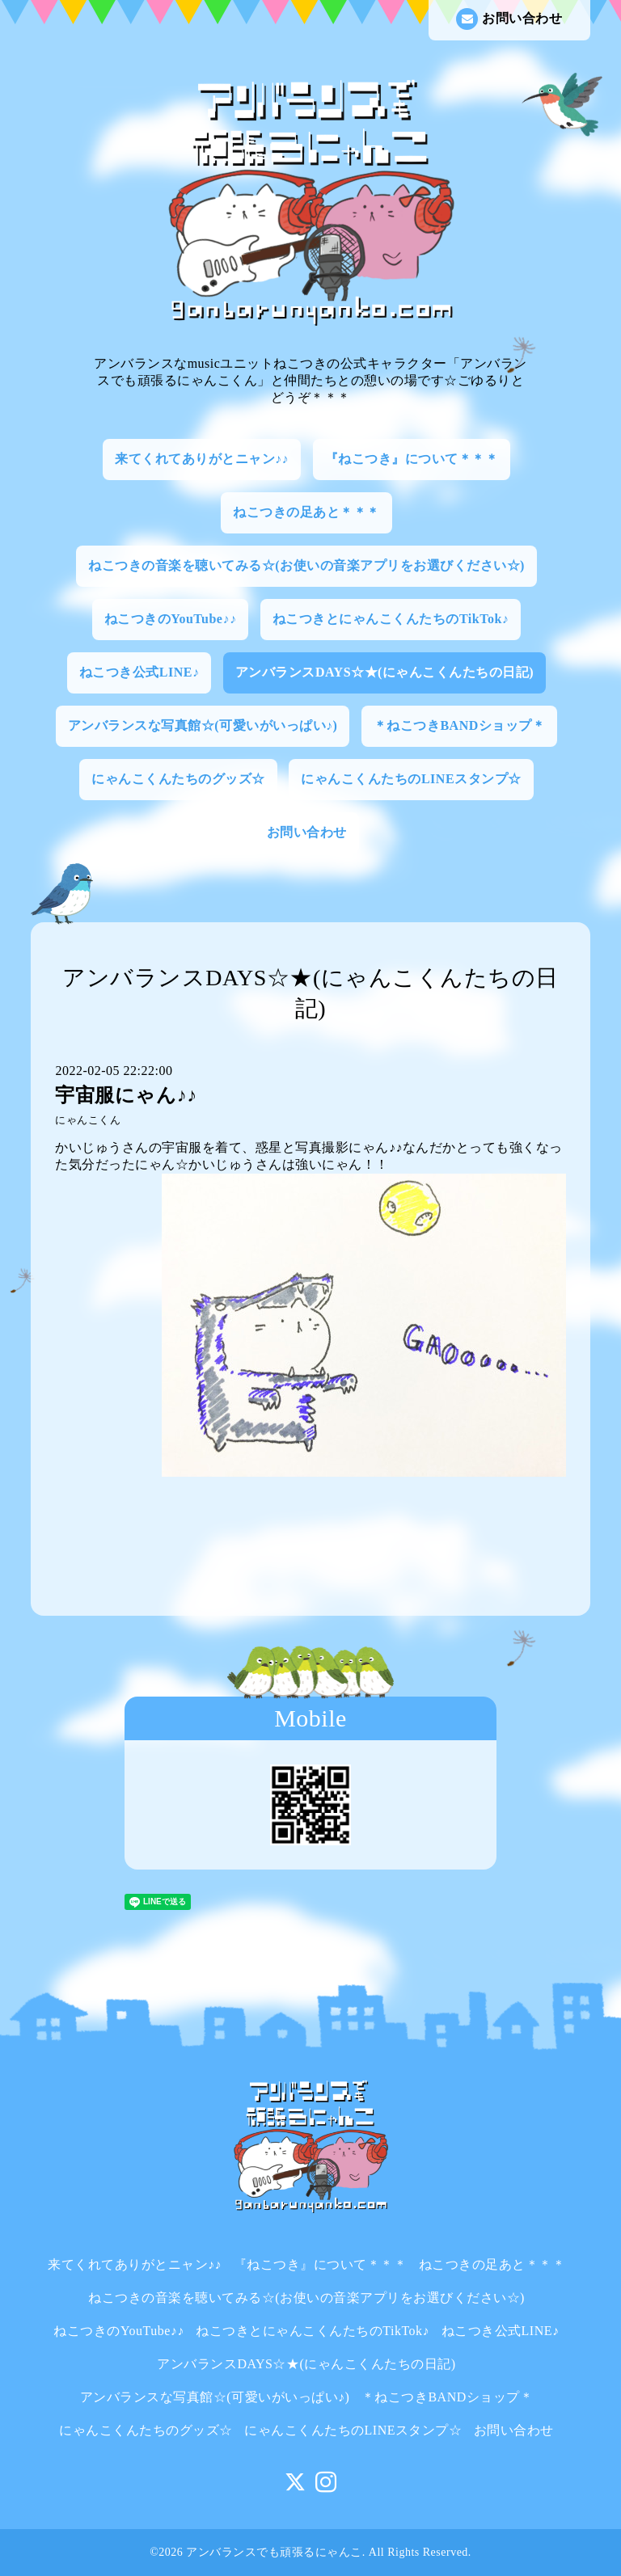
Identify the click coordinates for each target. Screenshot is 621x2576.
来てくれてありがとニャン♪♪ (202, 459)
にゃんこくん (87, 1120)
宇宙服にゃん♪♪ (125, 1095)
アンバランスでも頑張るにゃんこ (274, 2552)
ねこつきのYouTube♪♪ (170, 619)
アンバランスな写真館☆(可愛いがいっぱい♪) (203, 725)
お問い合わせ (509, 19)
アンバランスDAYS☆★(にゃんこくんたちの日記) (384, 672)
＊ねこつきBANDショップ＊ (459, 725)
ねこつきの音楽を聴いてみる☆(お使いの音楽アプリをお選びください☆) (306, 565)
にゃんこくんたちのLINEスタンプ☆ (411, 779)
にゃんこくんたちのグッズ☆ (178, 779)
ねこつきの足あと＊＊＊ (306, 512)
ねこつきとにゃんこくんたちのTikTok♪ (390, 619)
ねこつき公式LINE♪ (139, 672)
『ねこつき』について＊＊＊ (412, 459)
